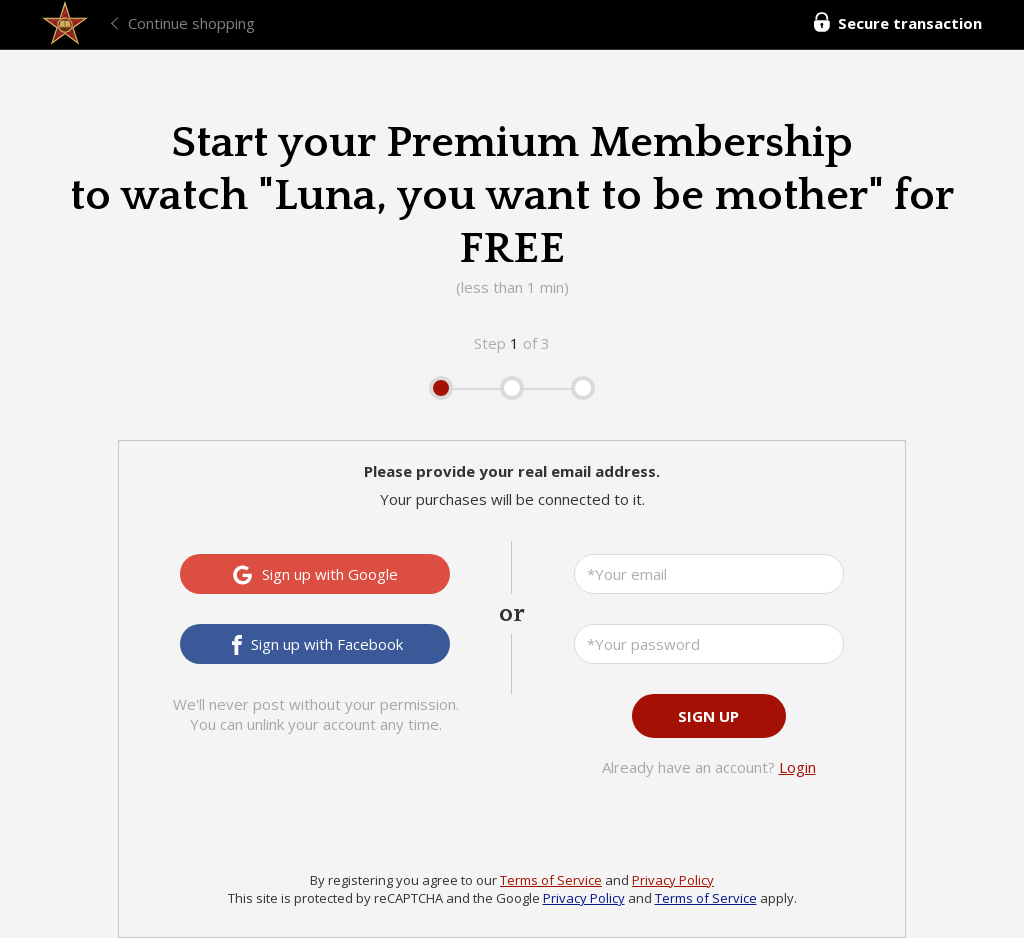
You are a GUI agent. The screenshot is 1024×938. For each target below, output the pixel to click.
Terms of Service (551, 880)
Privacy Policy (673, 880)
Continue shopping (191, 23)
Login (797, 767)
